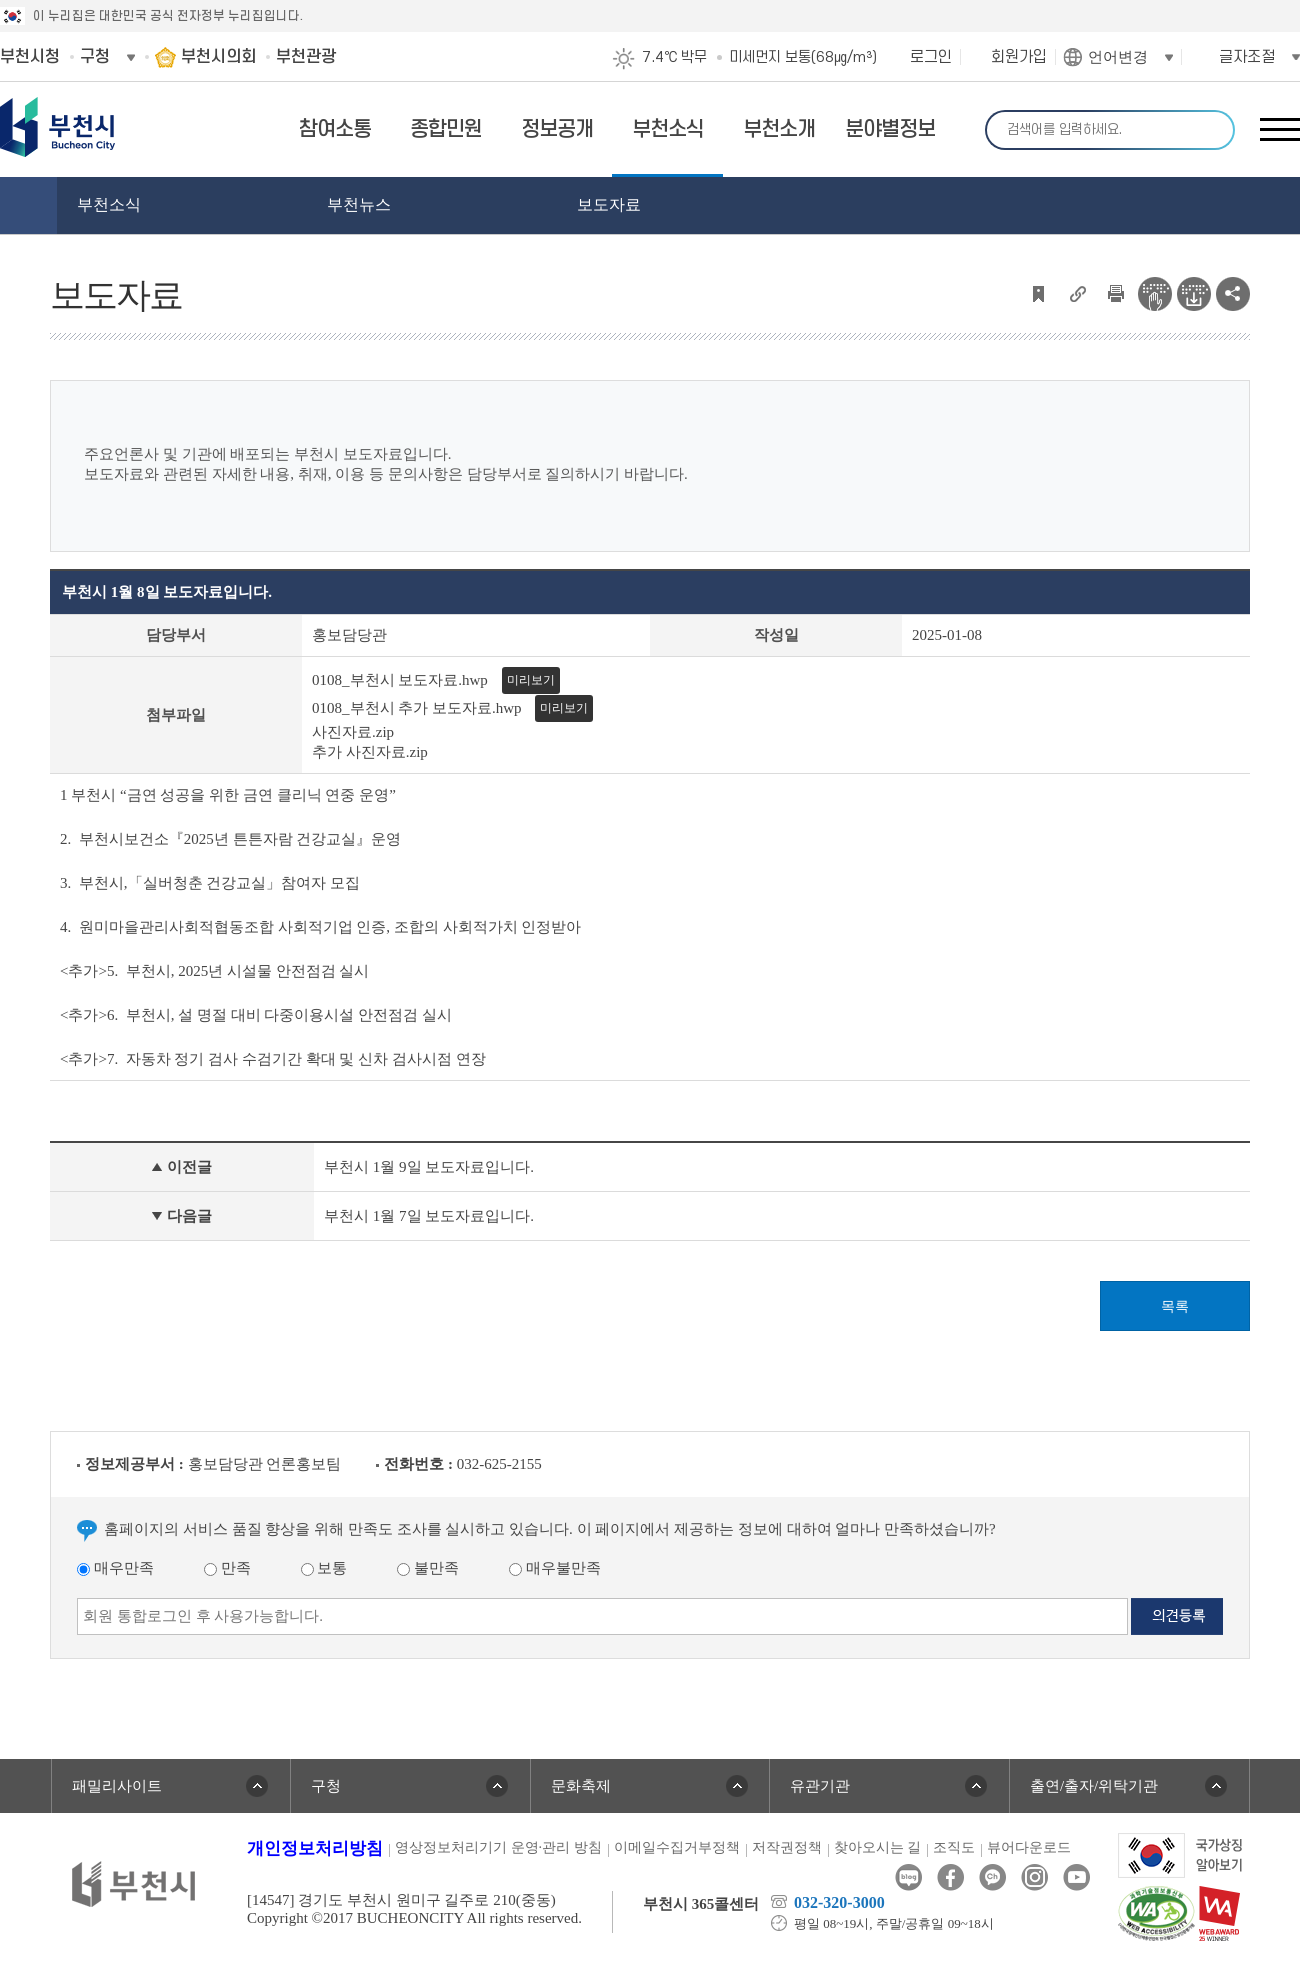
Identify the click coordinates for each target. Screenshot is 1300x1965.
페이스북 (950, 1877)
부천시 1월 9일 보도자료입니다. (429, 1167)
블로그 (908, 1877)
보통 (324, 1568)
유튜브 (1076, 1877)
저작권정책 (787, 1847)
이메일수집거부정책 (677, 1847)
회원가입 (1019, 57)
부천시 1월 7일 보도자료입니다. (429, 1216)
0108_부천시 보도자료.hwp (400, 680)
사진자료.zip (353, 732)
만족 (227, 1568)
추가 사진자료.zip (370, 752)
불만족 (428, 1568)
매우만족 (115, 1568)
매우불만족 (555, 1568)
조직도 (954, 1847)
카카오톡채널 (992, 1877)
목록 (1175, 1306)
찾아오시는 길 (878, 1847)
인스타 (1034, 1877)
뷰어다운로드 (1029, 1847)
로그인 (931, 57)
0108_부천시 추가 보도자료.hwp (417, 708)
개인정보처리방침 (315, 1848)
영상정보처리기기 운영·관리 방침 (498, 1847)
